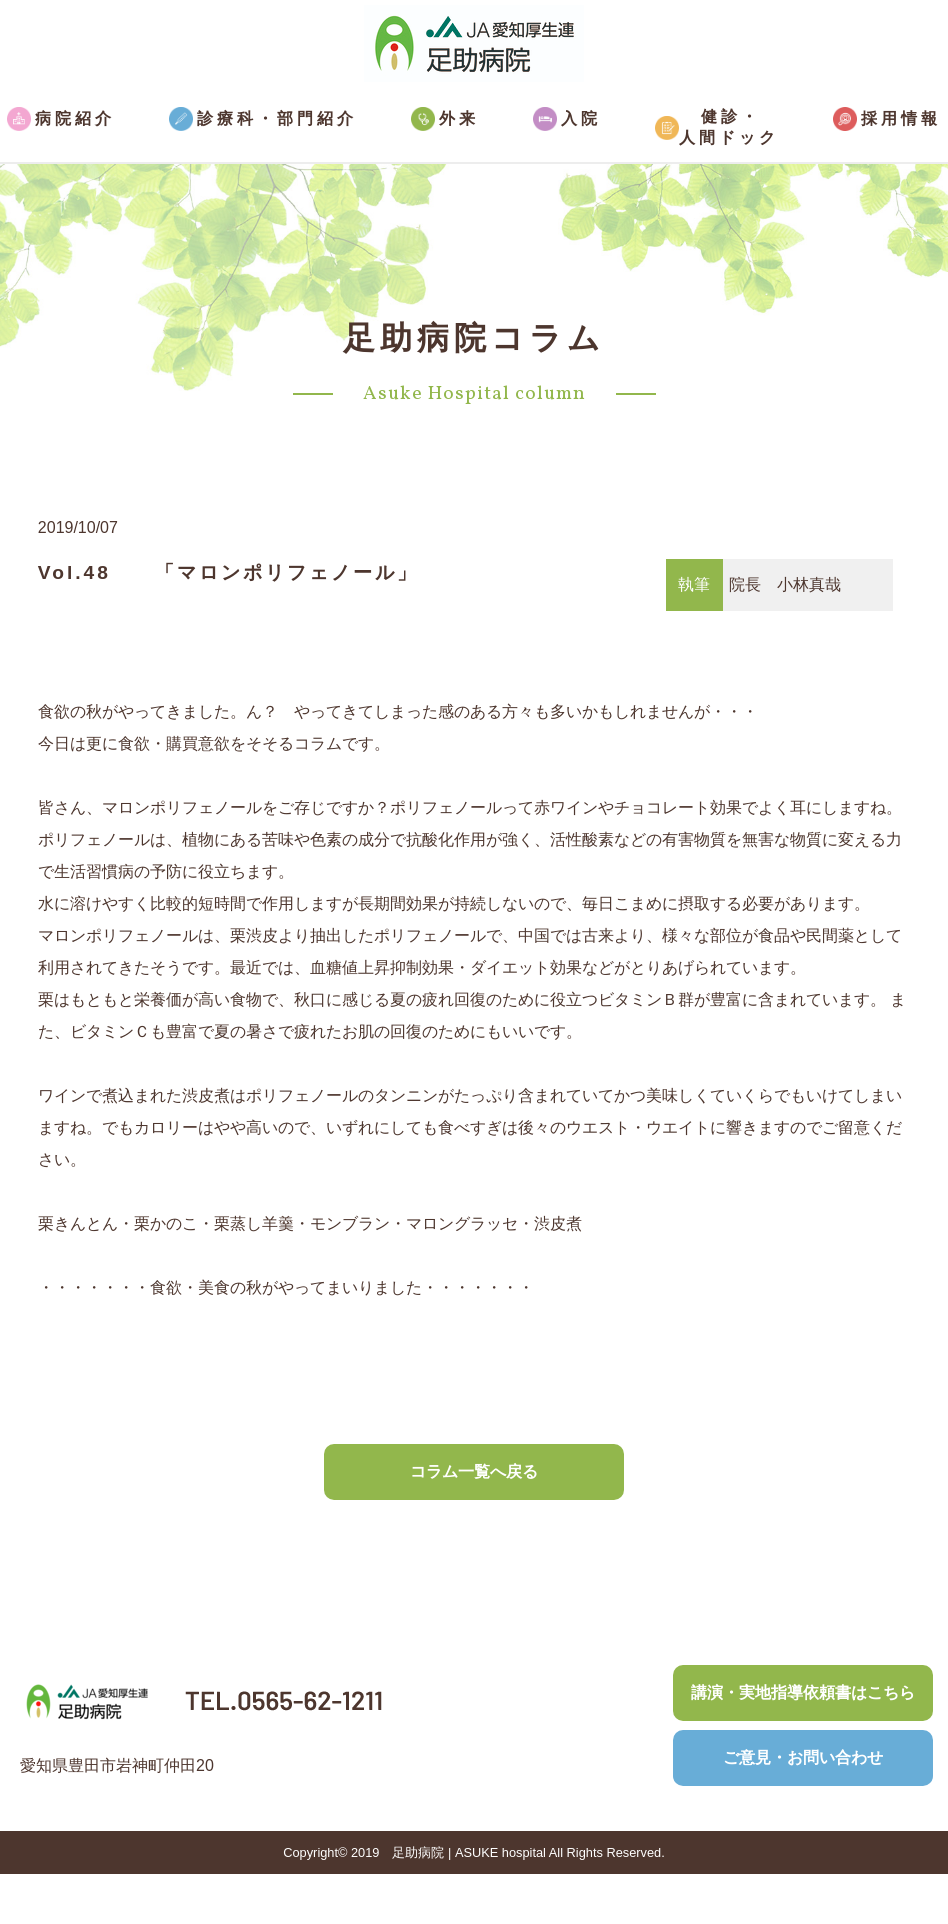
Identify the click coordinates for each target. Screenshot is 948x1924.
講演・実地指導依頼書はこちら (803, 1692)
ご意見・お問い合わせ (803, 1757)
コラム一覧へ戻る (474, 1471)
